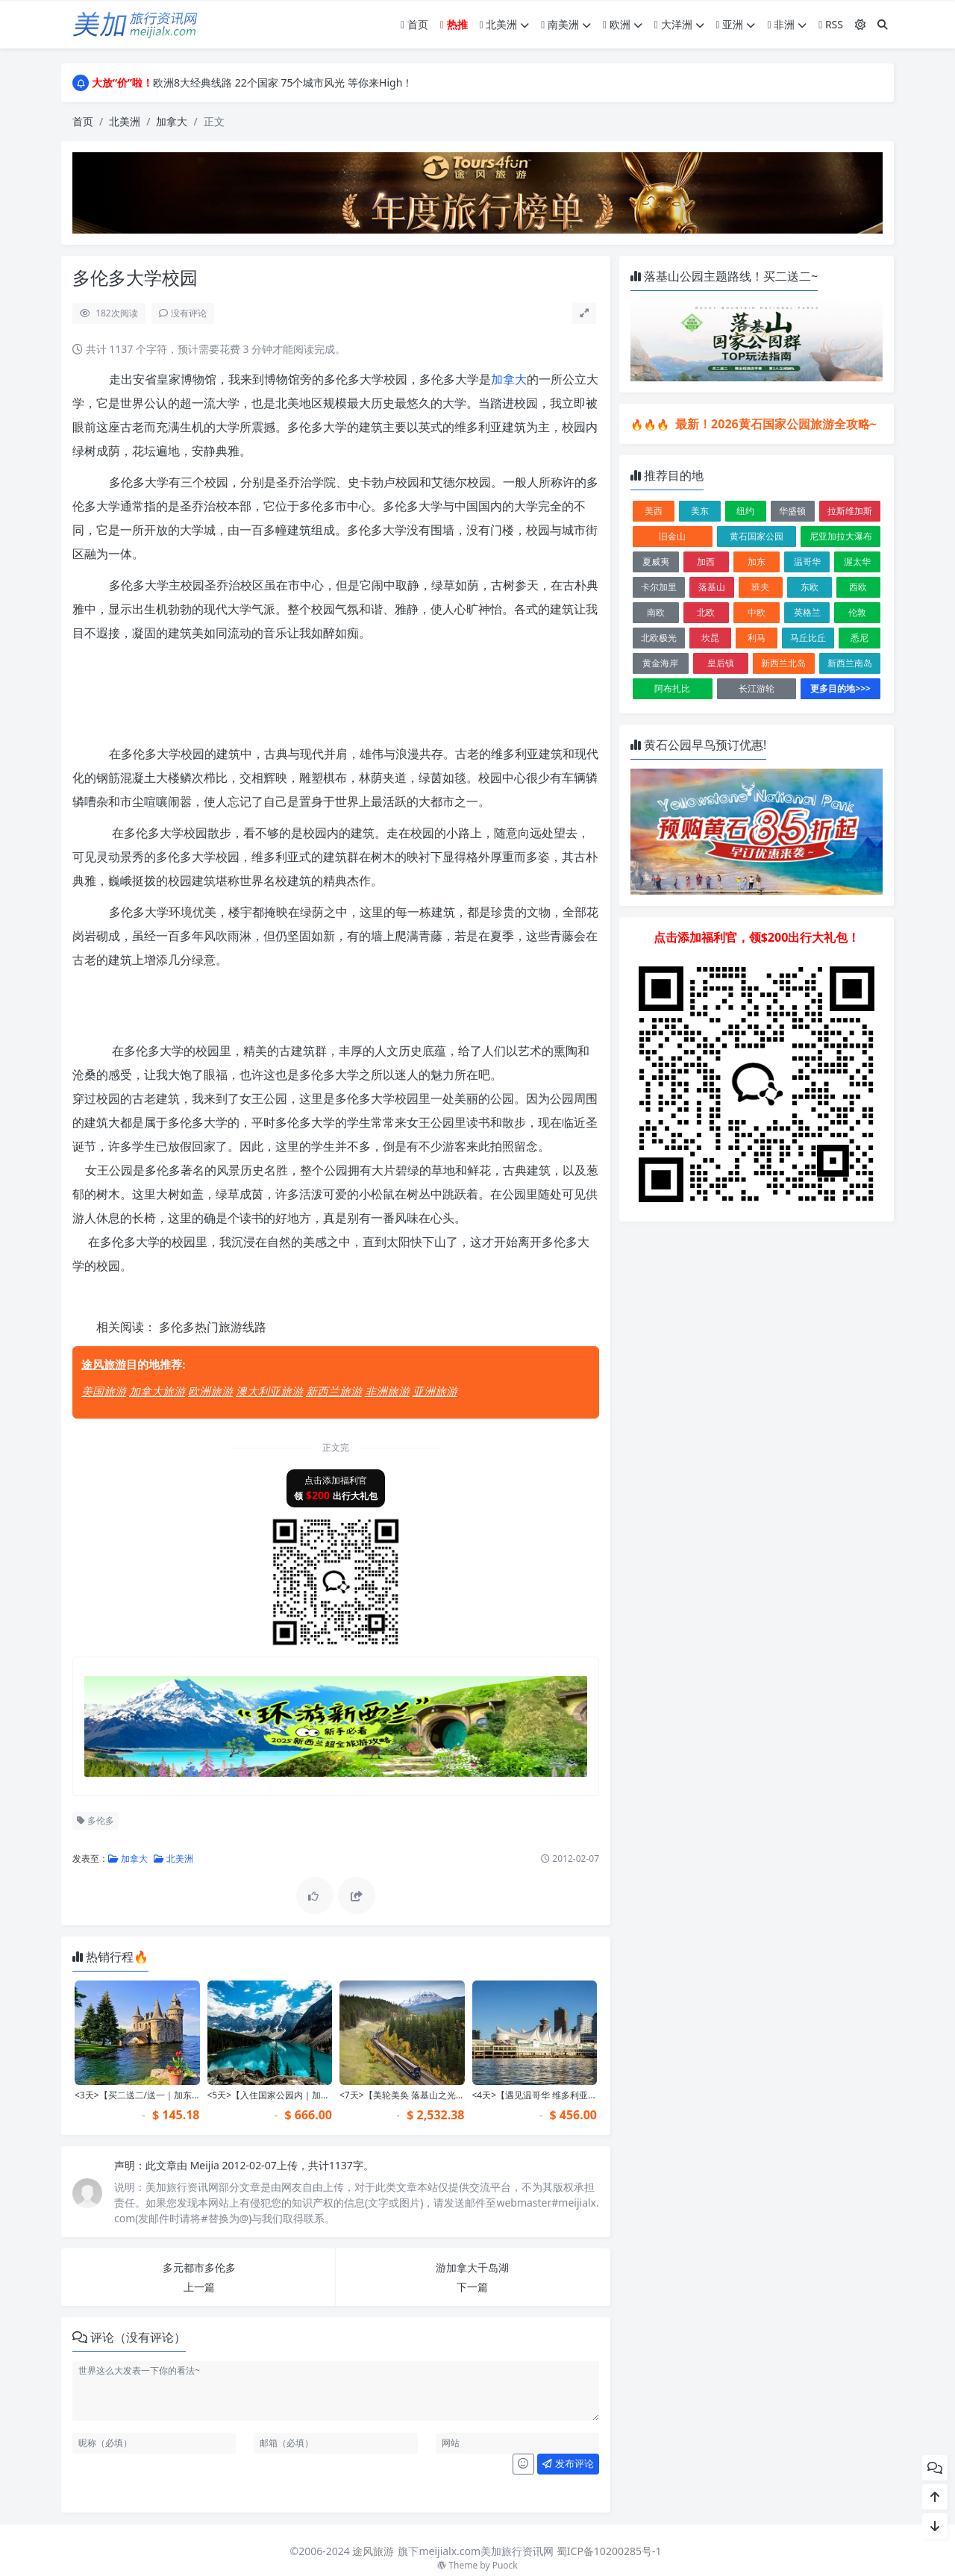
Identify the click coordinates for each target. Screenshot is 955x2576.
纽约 (745, 510)
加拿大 (171, 121)
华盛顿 (792, 510)
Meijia (206, 2165)
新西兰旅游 (334, 1391)
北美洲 (505, 24)
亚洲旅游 (435, 1391)
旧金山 (672, 536)
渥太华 (857, 561)
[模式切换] (860, 24)
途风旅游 (103, 1364)
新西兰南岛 (849, 663)
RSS (830, 24)
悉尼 (859, 637)
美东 (700, 510)
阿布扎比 (672, 688)
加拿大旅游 (157, 1391)
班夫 (760, 587)
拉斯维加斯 (849, 510)
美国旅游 (103, 1391)
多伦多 (95, 1820)
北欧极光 (659, 637)
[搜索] (882, 24)
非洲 (787, 24)
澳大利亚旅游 (269, 1391)
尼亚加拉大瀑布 (841, 536)
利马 (756, 637)
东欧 (809, 587)
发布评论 (567, 2463)
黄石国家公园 (756, 536)
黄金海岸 (660, 663)
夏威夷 (655, 561)
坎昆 (710, 637)
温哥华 (807, 561)
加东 (756, 561)
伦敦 (857, 612)
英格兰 (807, 612)
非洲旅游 (387, 1391)
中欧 (756, 612)
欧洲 (622, 24)
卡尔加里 (659, 587)
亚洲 (736, 24)
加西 (706, 561)
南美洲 (566, 24)
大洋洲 (679, 24)
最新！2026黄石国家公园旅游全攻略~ (774, 424)
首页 (414, 24)
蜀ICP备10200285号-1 (609, 2551)
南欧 (656, 612)
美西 (654, 510)
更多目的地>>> (840, 688)
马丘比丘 (808, 637)
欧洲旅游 (210, 1391)
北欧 (706, 612)
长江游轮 (756, 688)
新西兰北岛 (783, 663)
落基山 (711, 587)
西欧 (858, 587)
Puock (505, 2565)
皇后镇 (720, 663)
